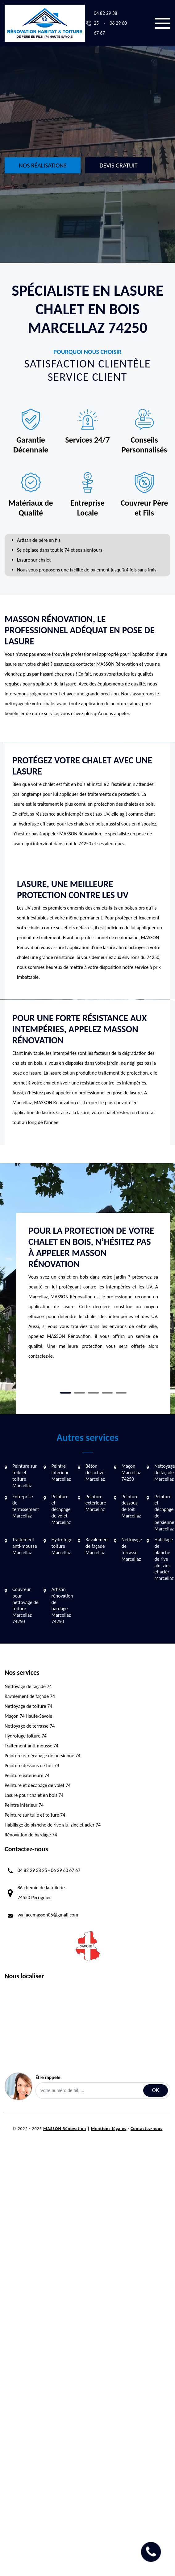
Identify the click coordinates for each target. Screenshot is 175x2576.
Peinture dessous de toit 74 (32, 1765)
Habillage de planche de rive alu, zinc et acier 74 (53, 1825)
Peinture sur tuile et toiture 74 (35, 1815)
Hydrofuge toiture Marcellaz (61, 1546)
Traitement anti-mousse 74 (31, 1746)
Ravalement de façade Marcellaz (97, 1546)
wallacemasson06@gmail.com (48, 1915)
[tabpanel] (93, 1295)
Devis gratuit (118, 165)
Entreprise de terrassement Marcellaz (25, 1506)
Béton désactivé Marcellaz (95, 1472)
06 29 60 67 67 (66, 1870)
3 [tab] (93, 1393)
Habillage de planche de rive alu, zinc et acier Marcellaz (164, 1559)
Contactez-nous (146, 2128)
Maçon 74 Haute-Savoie (28, 1716)
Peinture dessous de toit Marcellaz (131, 1506)
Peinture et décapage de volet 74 (37, 1785)
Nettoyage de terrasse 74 (30, 1726)
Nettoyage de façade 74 (28, 1686)
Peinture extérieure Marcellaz (95, 1503)
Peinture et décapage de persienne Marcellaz (164, 1513)
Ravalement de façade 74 (30, 1696)
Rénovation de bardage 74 (31, 1835)
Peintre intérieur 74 (24, 1805)
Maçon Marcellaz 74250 (131, 1472)
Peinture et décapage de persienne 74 (42, 1756)
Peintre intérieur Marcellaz (61, 1472)
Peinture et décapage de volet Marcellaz (61, 1509)
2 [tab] (79, 1393)
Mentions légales (109, 2128)
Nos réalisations (42, 165)
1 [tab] (65, 1393)
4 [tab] (107, 1393)
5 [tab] (121, 1393)
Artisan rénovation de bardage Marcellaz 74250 (62, 1605)
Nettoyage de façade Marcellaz (164, 1472)
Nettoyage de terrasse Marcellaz (132, 1549)
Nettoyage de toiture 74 (28, 1706)
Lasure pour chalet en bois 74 (34, 1795)
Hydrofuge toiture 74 (26, 1736)
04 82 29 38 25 (32, 1870)
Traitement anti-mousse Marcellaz (24, 1546)
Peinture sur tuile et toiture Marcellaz (24, 1475)
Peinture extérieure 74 (27, 1775)
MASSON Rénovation (64, 2128)
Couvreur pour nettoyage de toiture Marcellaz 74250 (25, 1605)
